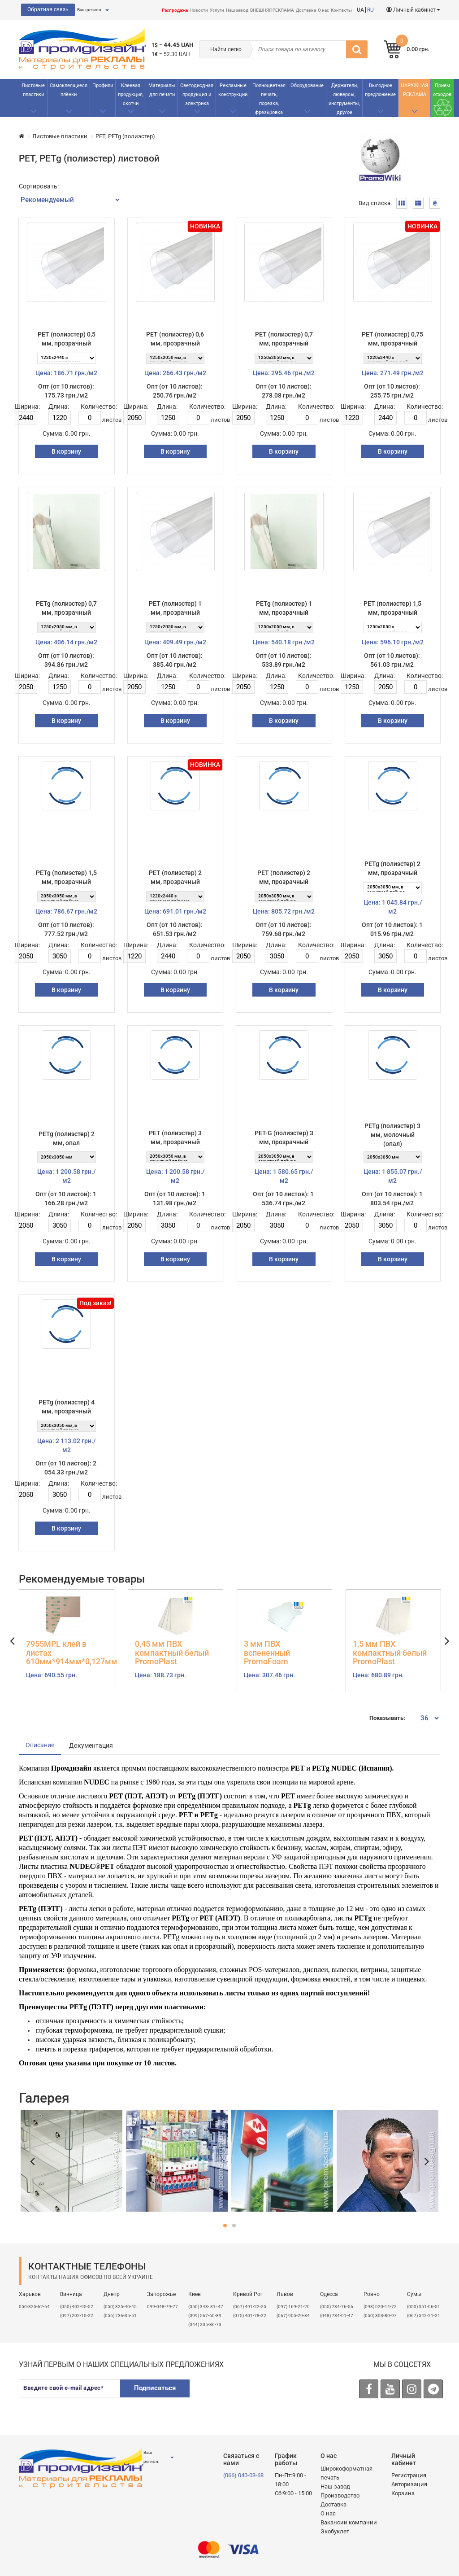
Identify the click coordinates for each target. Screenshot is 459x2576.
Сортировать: (39, 186)
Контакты (341, 10)
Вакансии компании (348, 2522)
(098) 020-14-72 (380, 2306)
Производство (339, 2495)
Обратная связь (48, 9)
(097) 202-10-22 (76, 2315)
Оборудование (307, 85)
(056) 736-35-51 (120, 2315)
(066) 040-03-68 (243, 2475)
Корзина (403, 2493)
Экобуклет (334, 2531)
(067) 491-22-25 (249, 2306)
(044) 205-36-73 (204, 2324)
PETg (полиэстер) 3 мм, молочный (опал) (392, 1134)
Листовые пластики (33, 90)
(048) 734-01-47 (336, 2315)
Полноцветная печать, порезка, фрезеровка (269, 99)
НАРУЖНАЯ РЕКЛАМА (414, 90)
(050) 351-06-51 (423, 2306)
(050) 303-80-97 (380, 2315)
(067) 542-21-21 (423, 2315)
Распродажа (175, 10)
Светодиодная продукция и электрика (196, 94)
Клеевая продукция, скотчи (130, 94)
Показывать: (387, 1717)
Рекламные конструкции (232, 90)
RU (370, 10)
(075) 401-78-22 (249, 2315)
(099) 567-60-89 (204, 2315)
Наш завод (237, 10)
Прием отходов (442, 90)
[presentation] (267, 2396)
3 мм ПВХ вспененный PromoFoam (267, 1653)
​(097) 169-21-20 (293, 2306)
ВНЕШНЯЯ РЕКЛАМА (272, 10)
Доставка (306, 10)
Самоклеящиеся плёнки (68, 90)
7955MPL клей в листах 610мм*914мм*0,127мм (66, 1653)
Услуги (217, 10)
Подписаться (155, 2388)
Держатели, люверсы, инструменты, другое (344, 99)
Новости (199, 10)
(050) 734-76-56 (336, 2306)
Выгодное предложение (380, 90)
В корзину (66, 451)
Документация (91, 1745)
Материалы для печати (161, 90)
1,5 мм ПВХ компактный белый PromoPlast (390, 1653)
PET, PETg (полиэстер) (125, 136)
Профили (102, 85)
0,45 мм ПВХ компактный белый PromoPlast (172, 1653)
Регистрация (408, 2475)
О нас (323, 10)
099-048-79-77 (162, 2306)
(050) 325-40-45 (120, 2306)
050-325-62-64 (34, 2306)
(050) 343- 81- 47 (205, 2306)
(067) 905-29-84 (293, 2315)
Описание (40, 1745)
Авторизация (409, 2484)
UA (360, 10)
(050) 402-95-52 (76, 2306)
